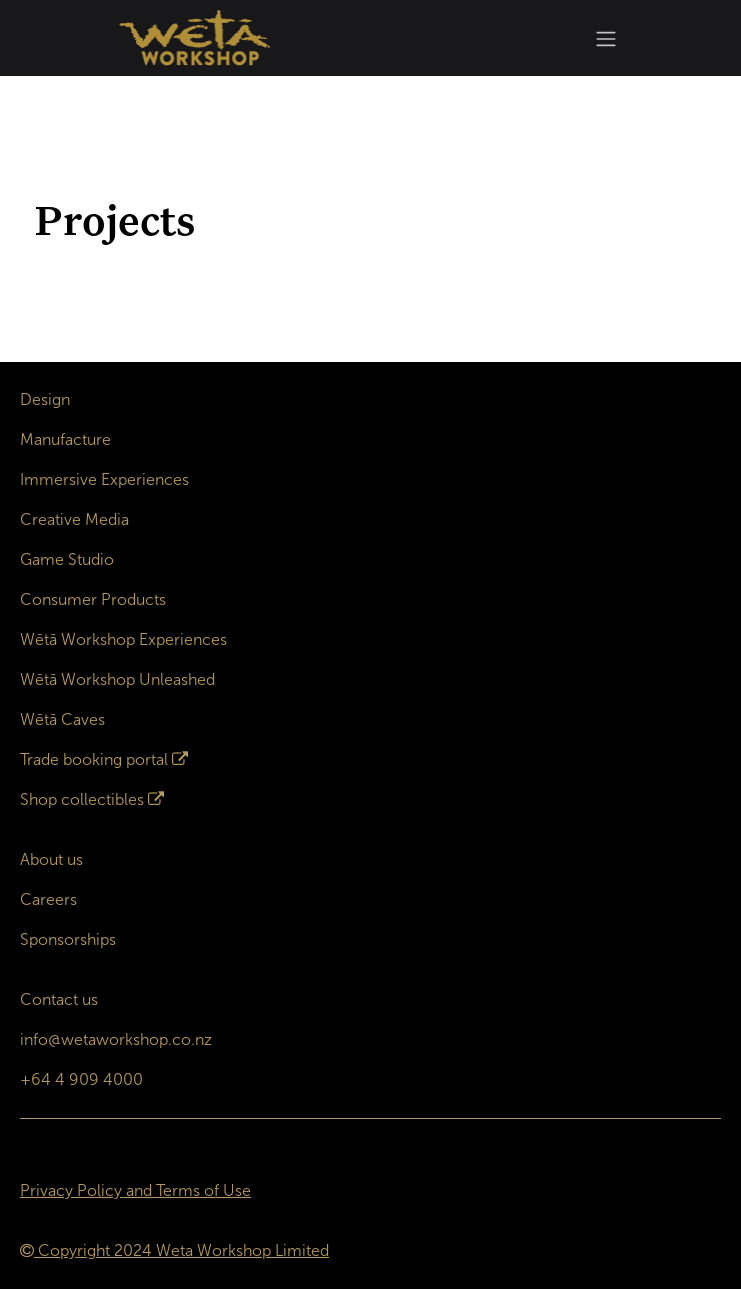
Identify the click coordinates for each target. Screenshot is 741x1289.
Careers (48, 899)
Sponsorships (68, 939)
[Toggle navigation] (606, 38)
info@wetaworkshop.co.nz (116, 1039)
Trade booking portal (94, 759)
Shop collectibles (82, 799)
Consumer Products (93, 599)
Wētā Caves (62, 719)
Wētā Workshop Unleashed (117, 679)
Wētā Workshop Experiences (123, 639)
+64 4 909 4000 (81, 1079)
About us (51, 859)
